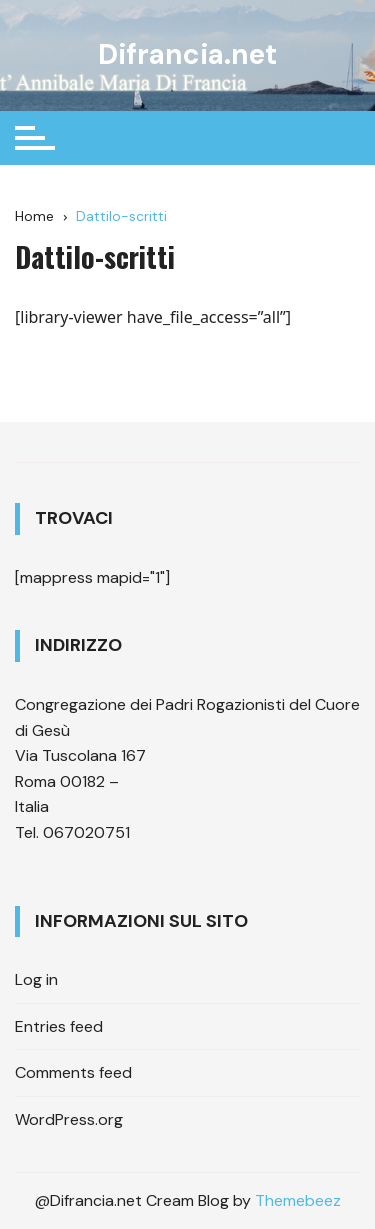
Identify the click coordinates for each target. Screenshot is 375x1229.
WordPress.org (69, 1119)
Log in (36, 979)
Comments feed (73, 1072)
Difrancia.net (187, 54)
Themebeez (298, 1200)
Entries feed (59, 1026)
